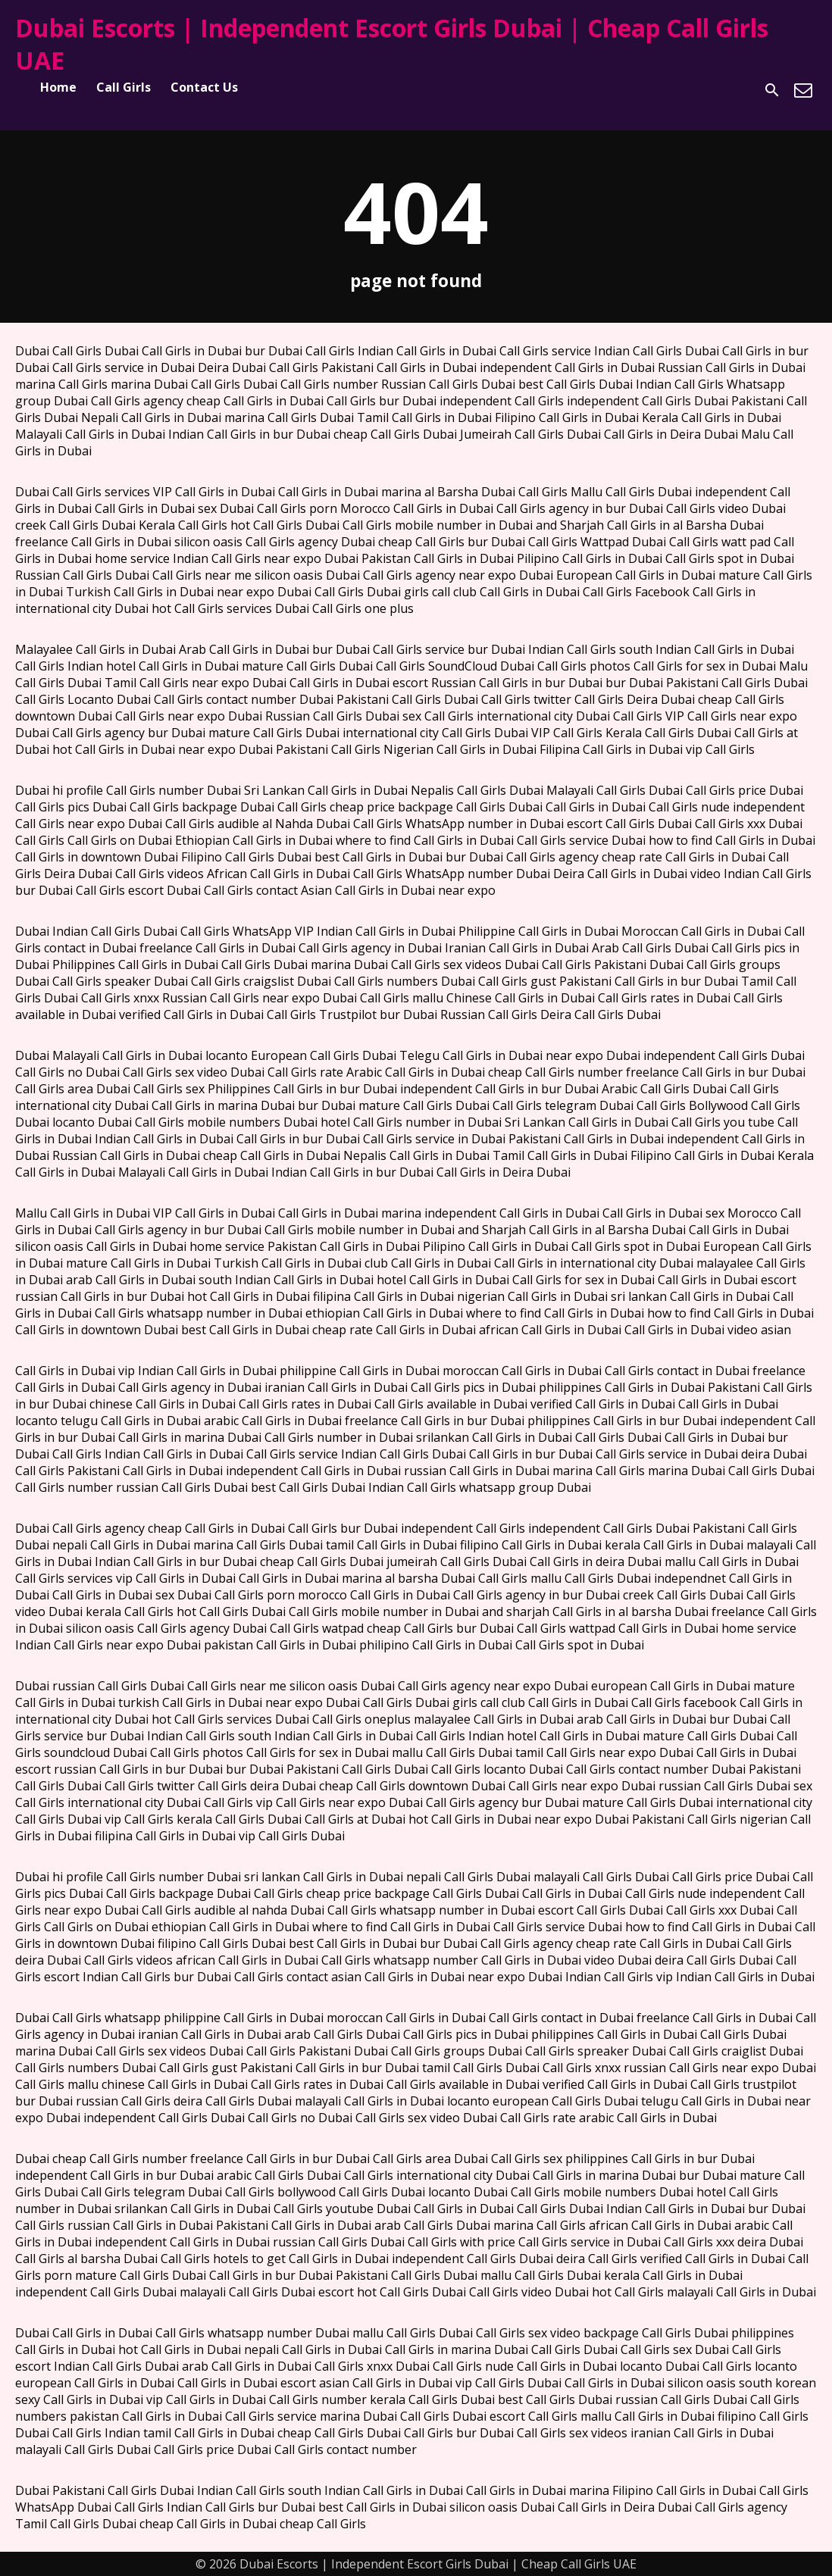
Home (58, 87)
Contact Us (204, 87)
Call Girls (123, 87)
